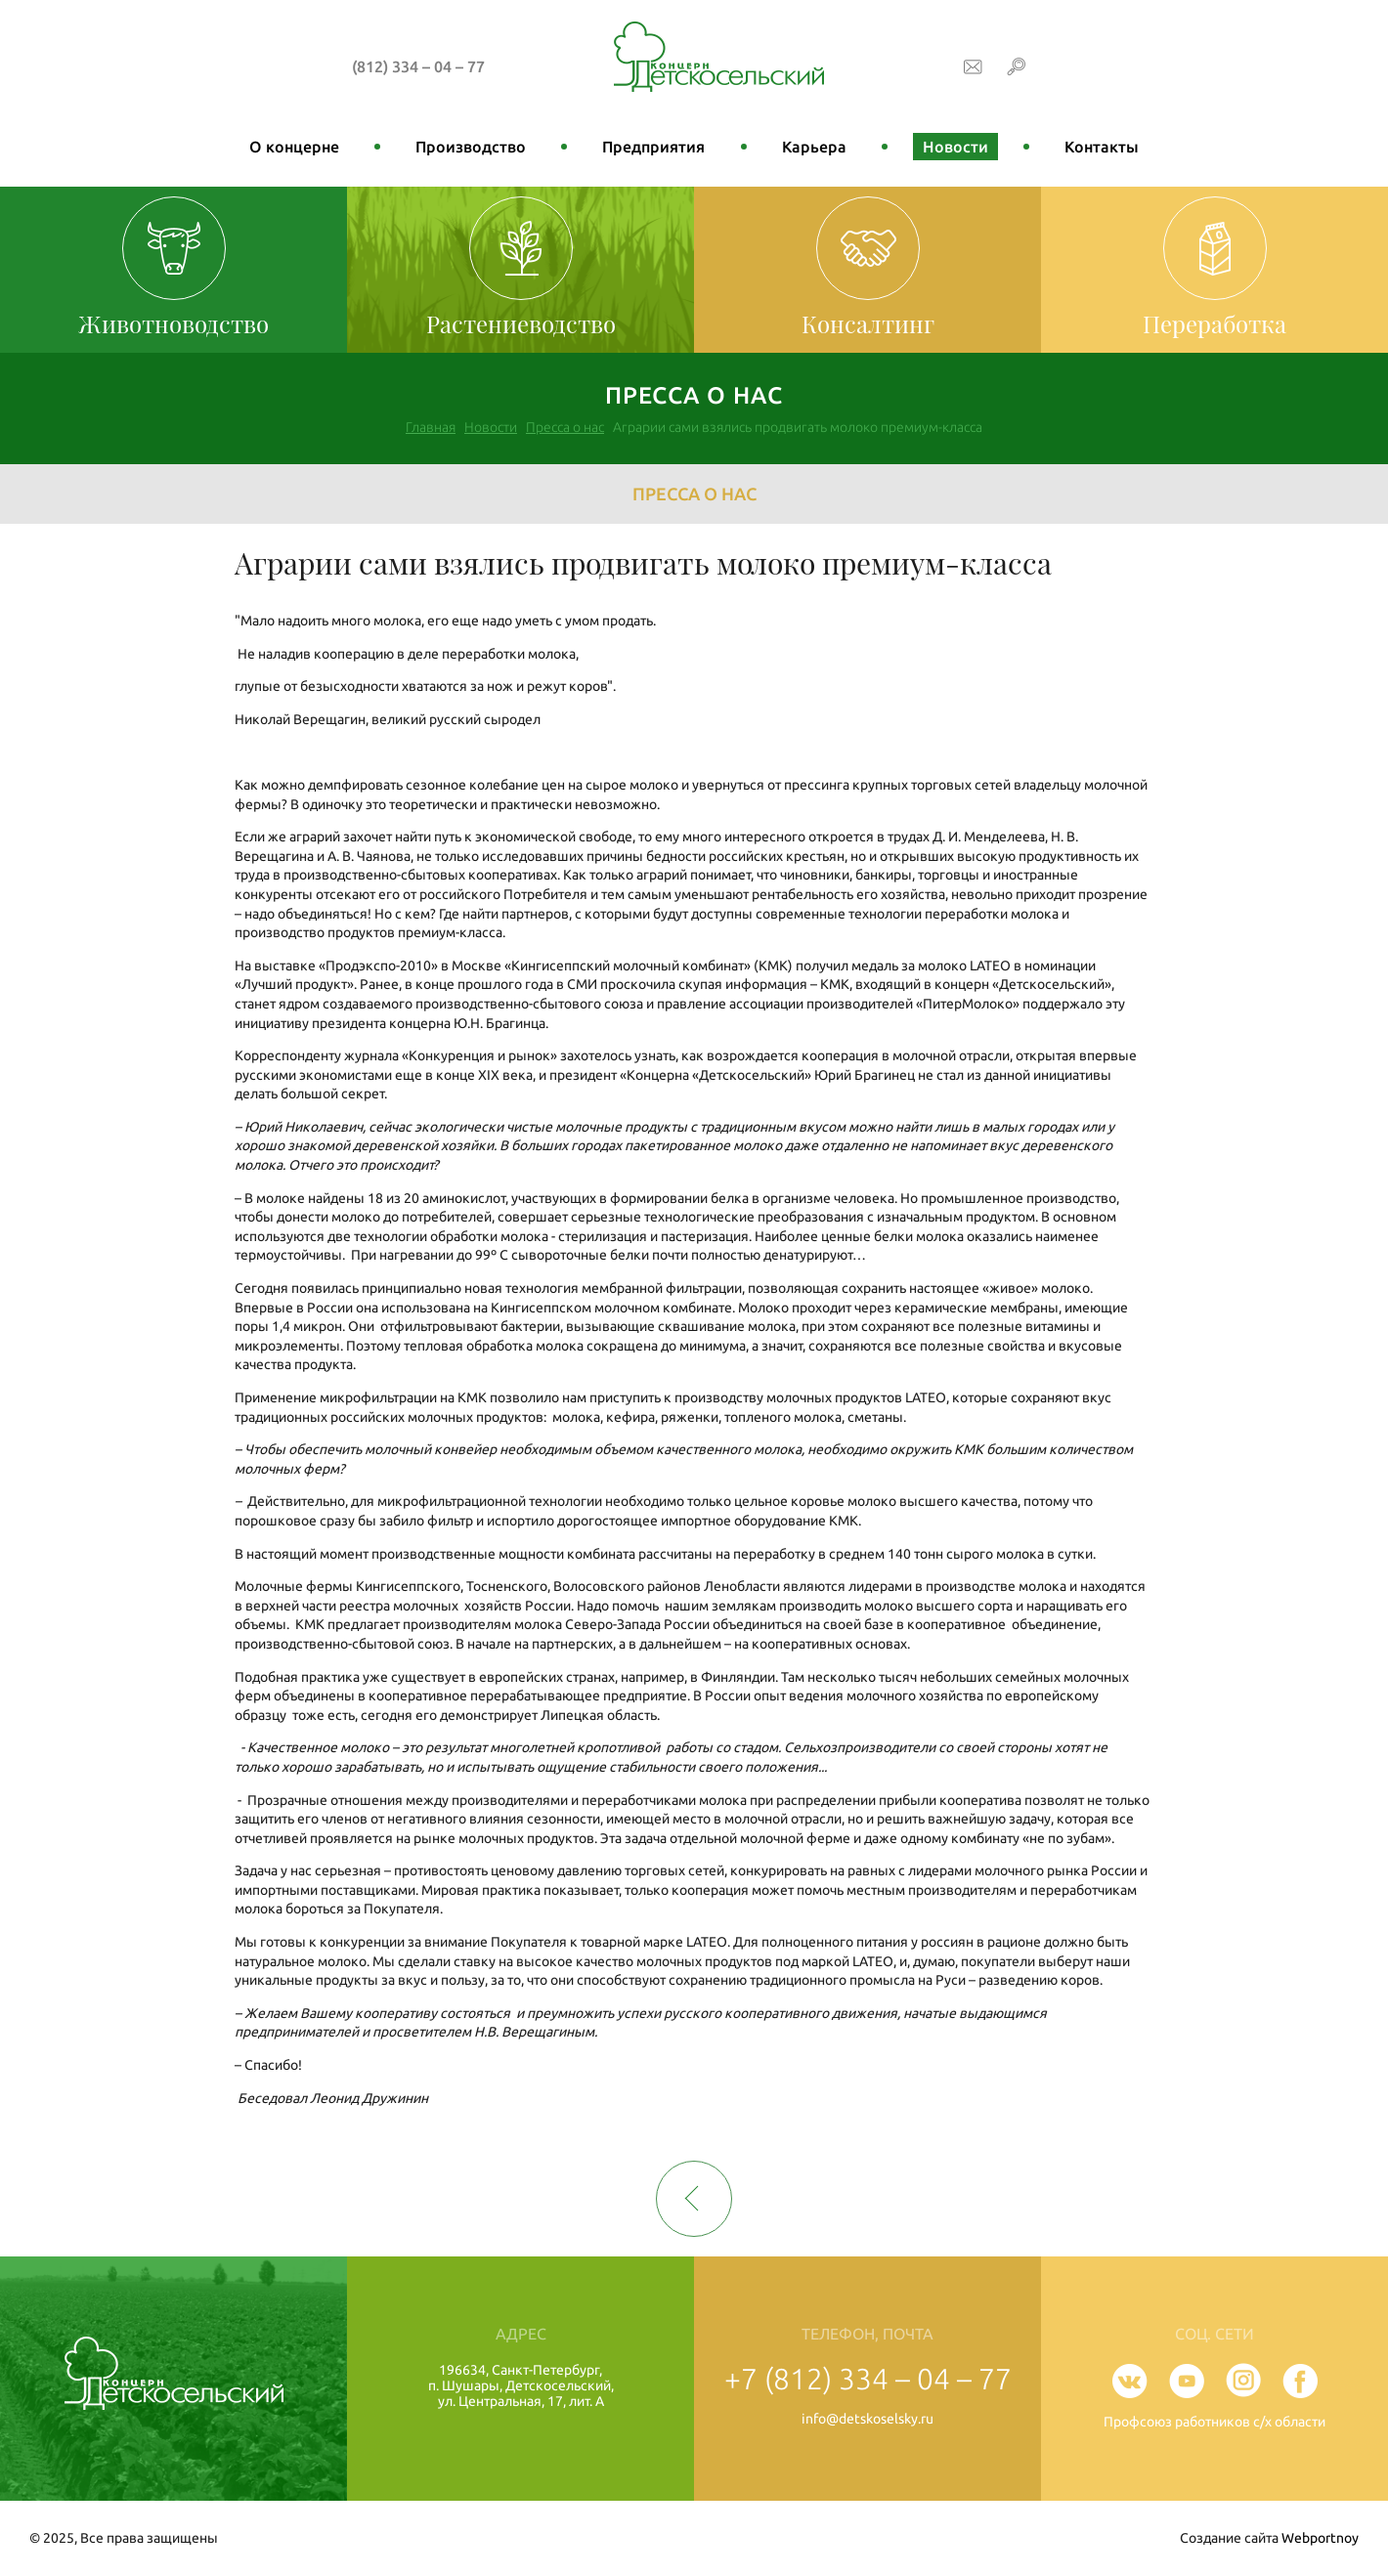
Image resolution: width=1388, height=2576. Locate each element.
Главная (430, 427)
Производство (470, 146)
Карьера (814, 146)
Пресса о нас (565, 427)
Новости (955, 146)
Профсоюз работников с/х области (1214, 2421)
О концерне (294, 146)
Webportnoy (1320, 2538)
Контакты (1101, 146)
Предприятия (653, 146)
